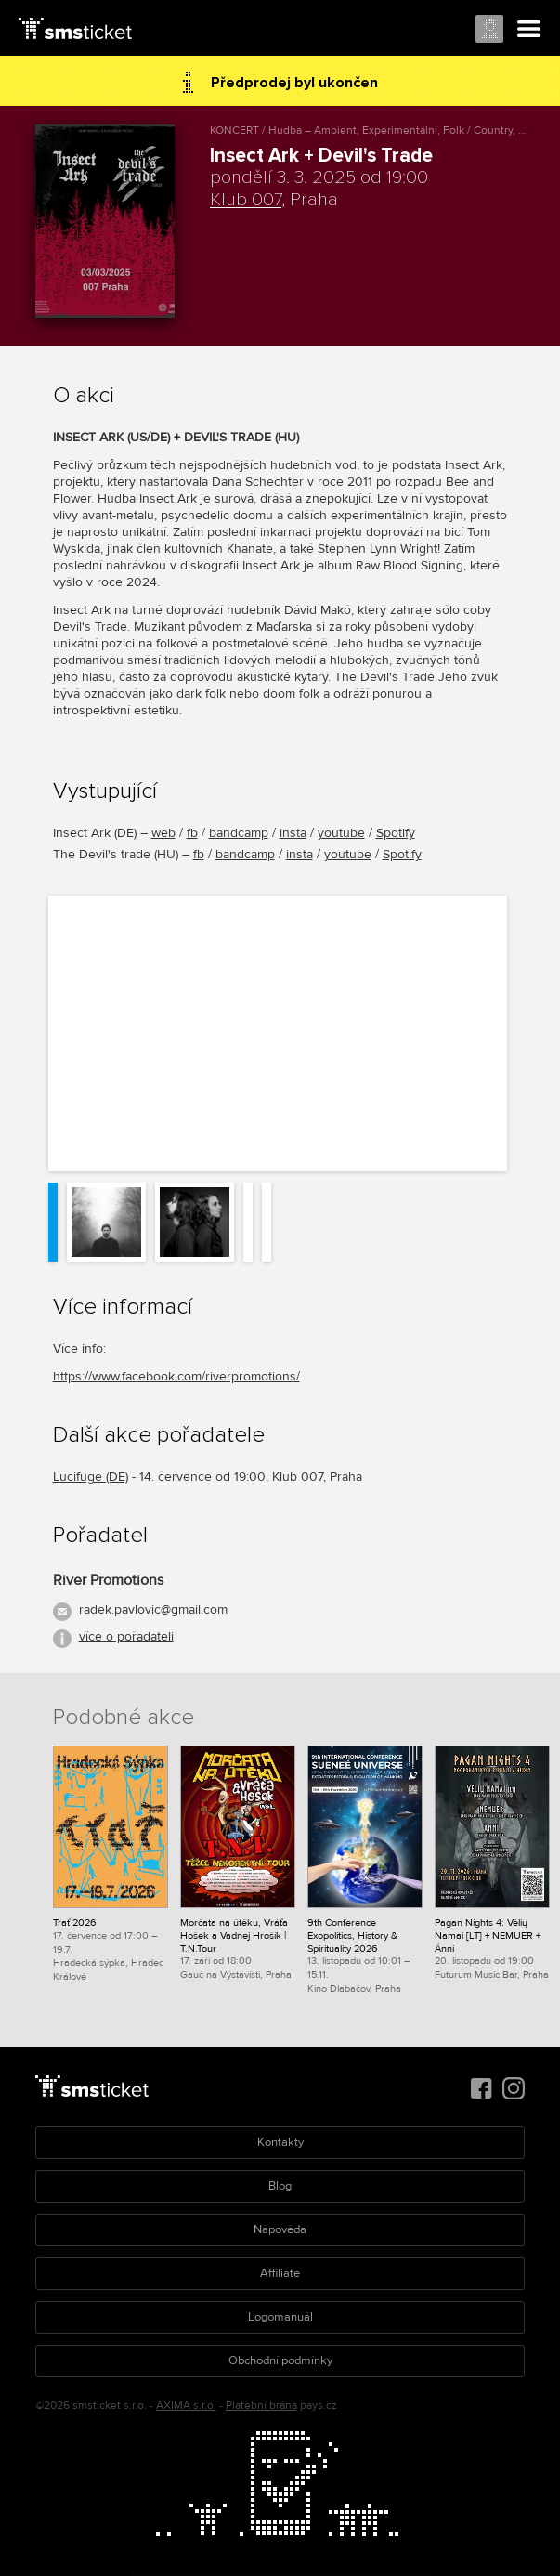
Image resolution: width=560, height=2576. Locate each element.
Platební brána (261, 2406)
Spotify (395, 833)
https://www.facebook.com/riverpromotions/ (176, 1376)
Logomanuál (280, 2316)
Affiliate (280, 2273)
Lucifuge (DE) (90, 1476)
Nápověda (280, 2229)
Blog (280, 2185)
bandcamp (238, 833)
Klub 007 (245, 199)
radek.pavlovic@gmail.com (153, 1609)
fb (192, 833)
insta (293, 833)
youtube (341, 833)
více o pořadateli (126, 1636)
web (163, 833)
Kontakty (280, 2142)
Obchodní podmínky (280, 2360)
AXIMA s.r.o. (186, 2406)
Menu (529, 29)
